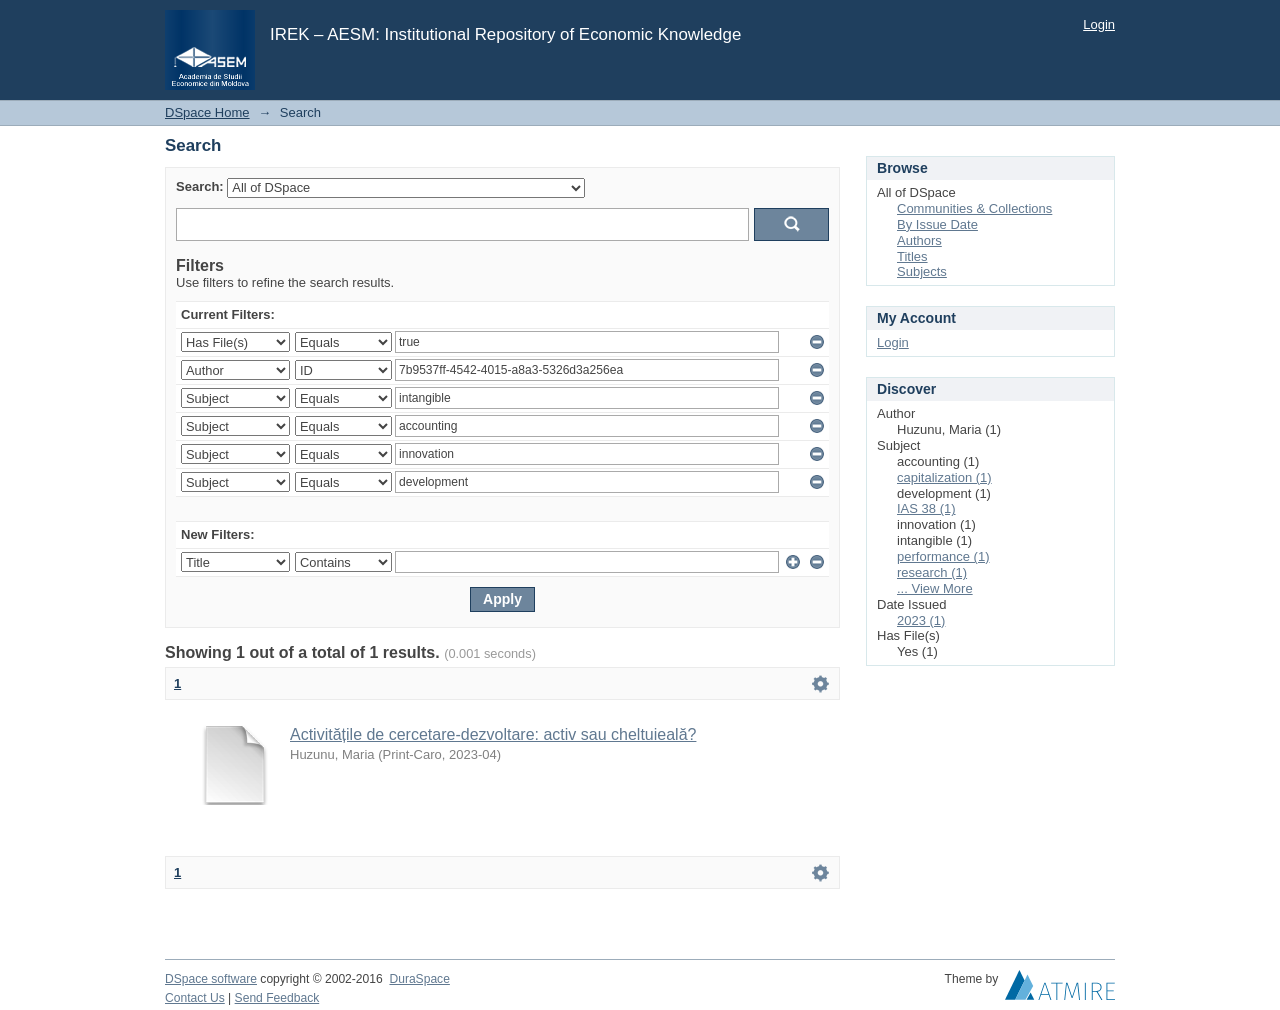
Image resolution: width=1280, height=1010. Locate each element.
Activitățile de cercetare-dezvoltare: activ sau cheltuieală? (493, 734)
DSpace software (211, 979)
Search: (200, 186)
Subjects (922, 271)
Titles (912, 256)
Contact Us (195, 998)
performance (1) (943, 556)
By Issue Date (937, 224)
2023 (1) (921, 620)
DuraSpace (419, 979)
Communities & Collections (974, 208)
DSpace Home (207, 112)
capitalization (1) (944, 477)
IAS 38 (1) (926, 508)
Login (1099, 24)
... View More (935, 588)
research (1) (932, 572)
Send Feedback (277, 998)
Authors (919, 240)
